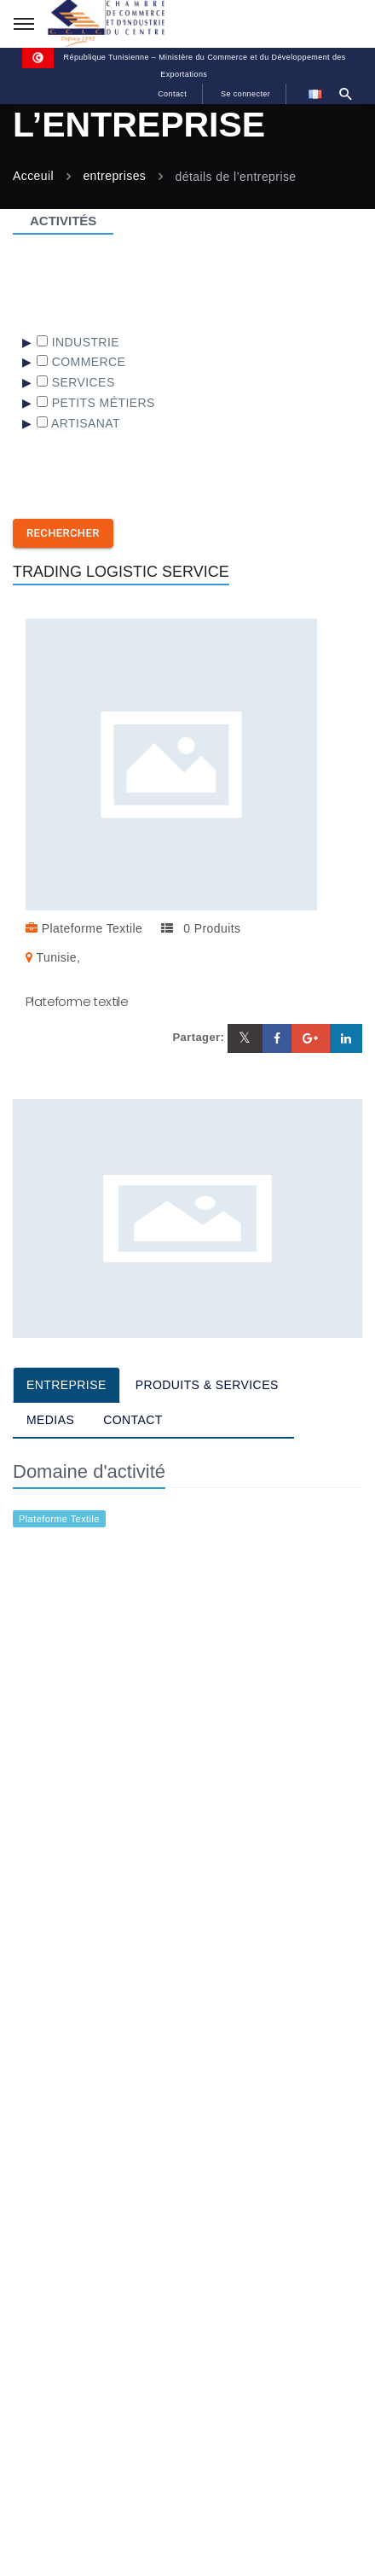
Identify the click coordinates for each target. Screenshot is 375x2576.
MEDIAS (50, 1420)
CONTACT (133, 1420)
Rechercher (63, 532)
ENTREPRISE (66, 1385)
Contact (172, 94)
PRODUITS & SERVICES (207, 1385)
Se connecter (245, 94)
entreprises (114, 176)
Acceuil (33, 176)
